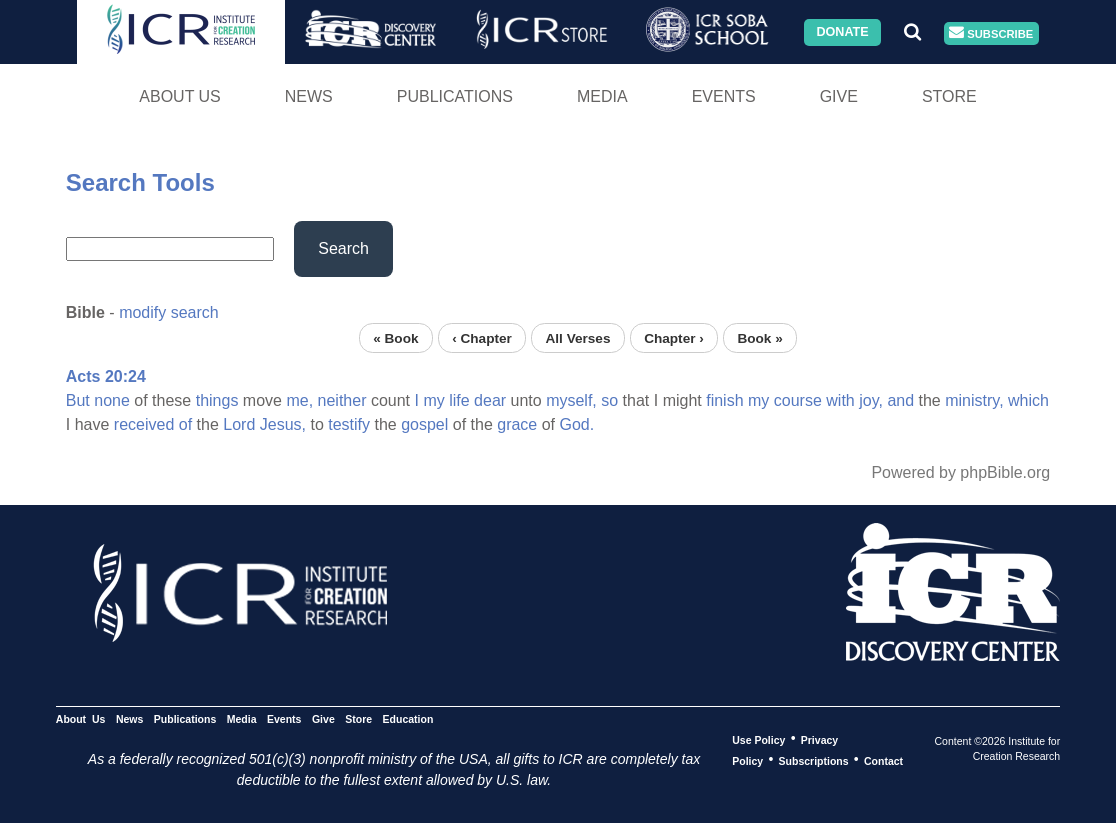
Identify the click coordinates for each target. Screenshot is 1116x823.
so (609, 400)
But (78, 400)
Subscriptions (814, 760)
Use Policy (758, 739)
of (185, 424)
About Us (180, 96)
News (309, 96)
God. (577, 424)
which (1028, 400)
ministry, (974, 400)
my (433, 400)
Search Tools (140, 182)
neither (342, 400)
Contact (883, 760)
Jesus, (283, 424)
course (798, 400)
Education (408, 718)
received (144, 424)
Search (343, 248)
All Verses (577, 337)
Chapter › (674, 337)
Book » (759, 337)
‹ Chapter (482, 337)
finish (724, 400)
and (900, 400)
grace (517, 424)
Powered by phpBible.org (960, 472)
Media (602, 96)
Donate (842, 32)
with (840, 400)
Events (724, 96)
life (459, 400)
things (217, 400)
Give (839, 96)
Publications (455, 96)
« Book (395, 337)
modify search (169, 312)
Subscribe (991, 33)
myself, (571, 400)
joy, (871, 400)
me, (299, 400)
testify (349, 424)
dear (490, 400)
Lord (239, 424)
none (112, 400)
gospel (424, 424)
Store (949, 96)
